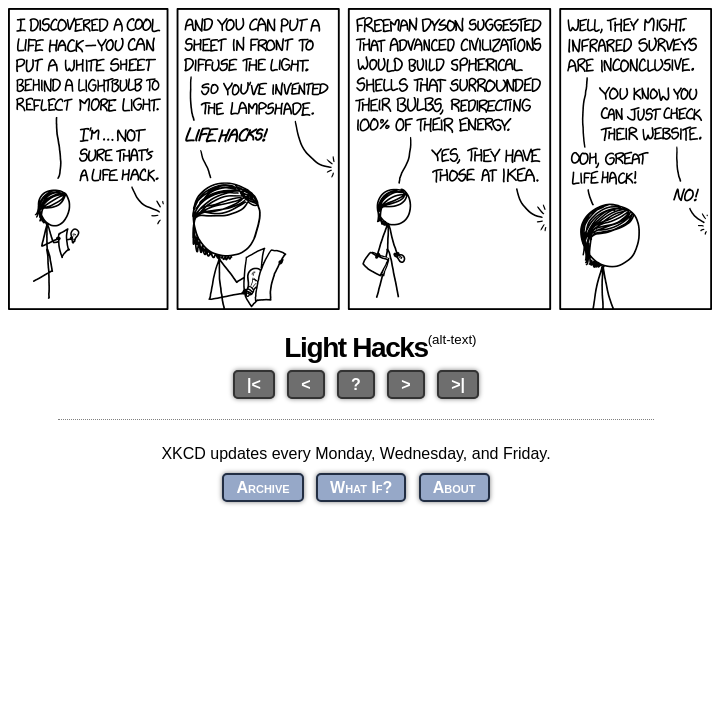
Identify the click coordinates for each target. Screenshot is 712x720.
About (454, 487)
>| (458, 384)
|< (254, 384)
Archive (262, 487)
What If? (361, 487)
